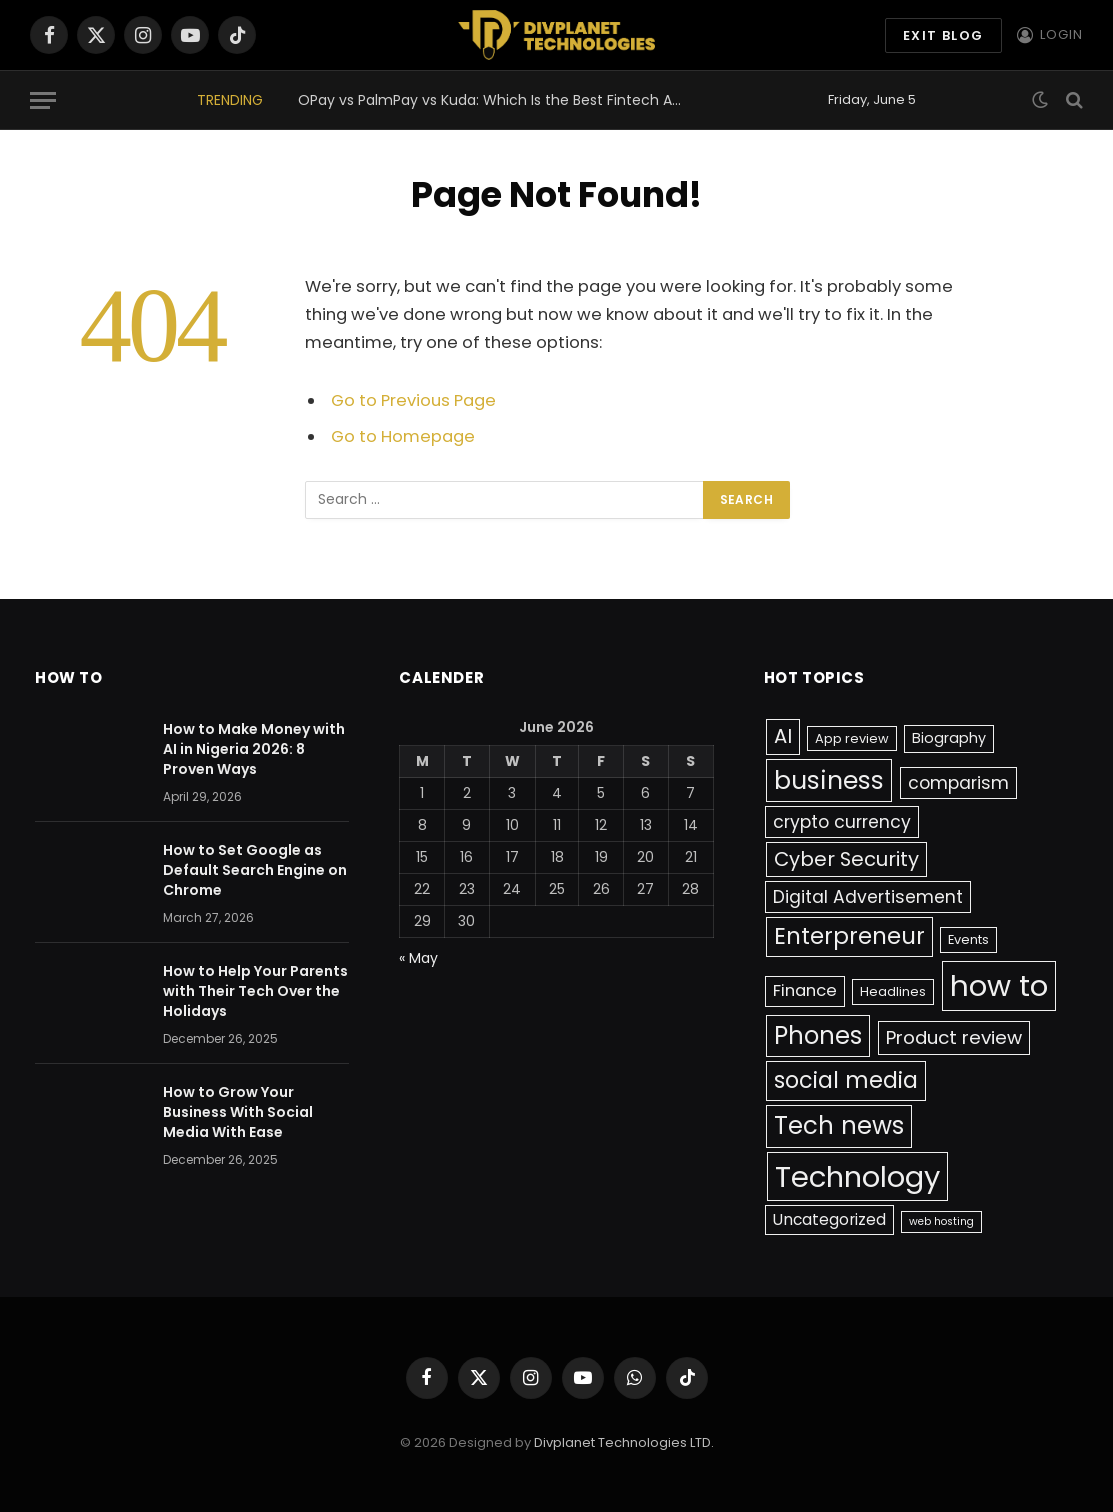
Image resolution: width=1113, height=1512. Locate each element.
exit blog (943, 35)
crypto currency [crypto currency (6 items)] (842, 822)
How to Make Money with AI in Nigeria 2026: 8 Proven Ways (254, 749)
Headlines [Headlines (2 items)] (893, 991)
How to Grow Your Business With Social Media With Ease (238, 1112)
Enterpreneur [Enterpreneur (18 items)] (849, 936)
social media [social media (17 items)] (846, 1080)
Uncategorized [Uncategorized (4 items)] (829, 1219)
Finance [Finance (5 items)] (805, 990)
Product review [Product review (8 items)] (954, 1037)
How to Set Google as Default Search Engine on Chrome (255, 870)
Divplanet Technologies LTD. (624, 1442)
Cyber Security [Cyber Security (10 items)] (846, 859)
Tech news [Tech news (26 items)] (839, 1125)
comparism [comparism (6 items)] (958, 783)
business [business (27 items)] (829, 780)
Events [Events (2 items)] (968, 939)
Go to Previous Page (413, 400)
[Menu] (43, 100)
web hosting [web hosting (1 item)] (941, 1221)
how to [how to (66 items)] (999, 985)
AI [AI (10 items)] (783, 736)
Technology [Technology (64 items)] (857, 1176)
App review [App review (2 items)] (852, 738)
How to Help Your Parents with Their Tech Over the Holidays (255, 991)
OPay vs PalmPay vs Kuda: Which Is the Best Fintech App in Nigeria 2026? (498, 100)
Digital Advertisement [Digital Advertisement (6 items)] (868, 897)
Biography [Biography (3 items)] (949, 738)
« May (418, 958)
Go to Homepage (403, 436)
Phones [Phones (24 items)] (818, 1035)
